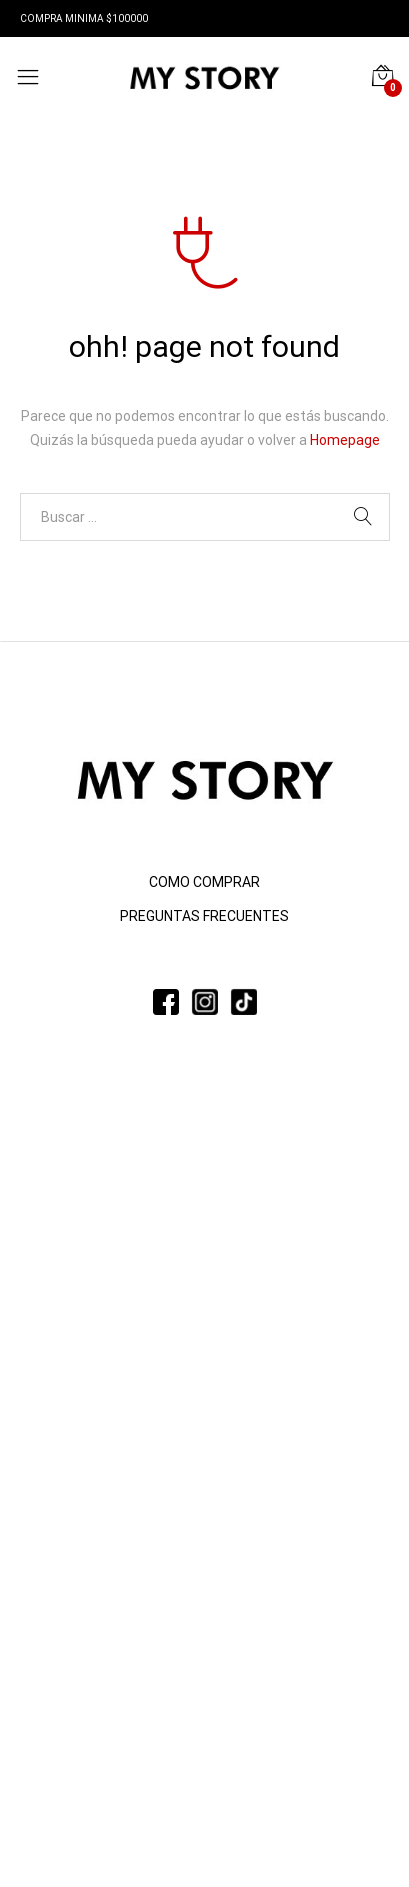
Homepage (345, 440)
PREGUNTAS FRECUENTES (204, 916)
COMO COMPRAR (204, 882)
